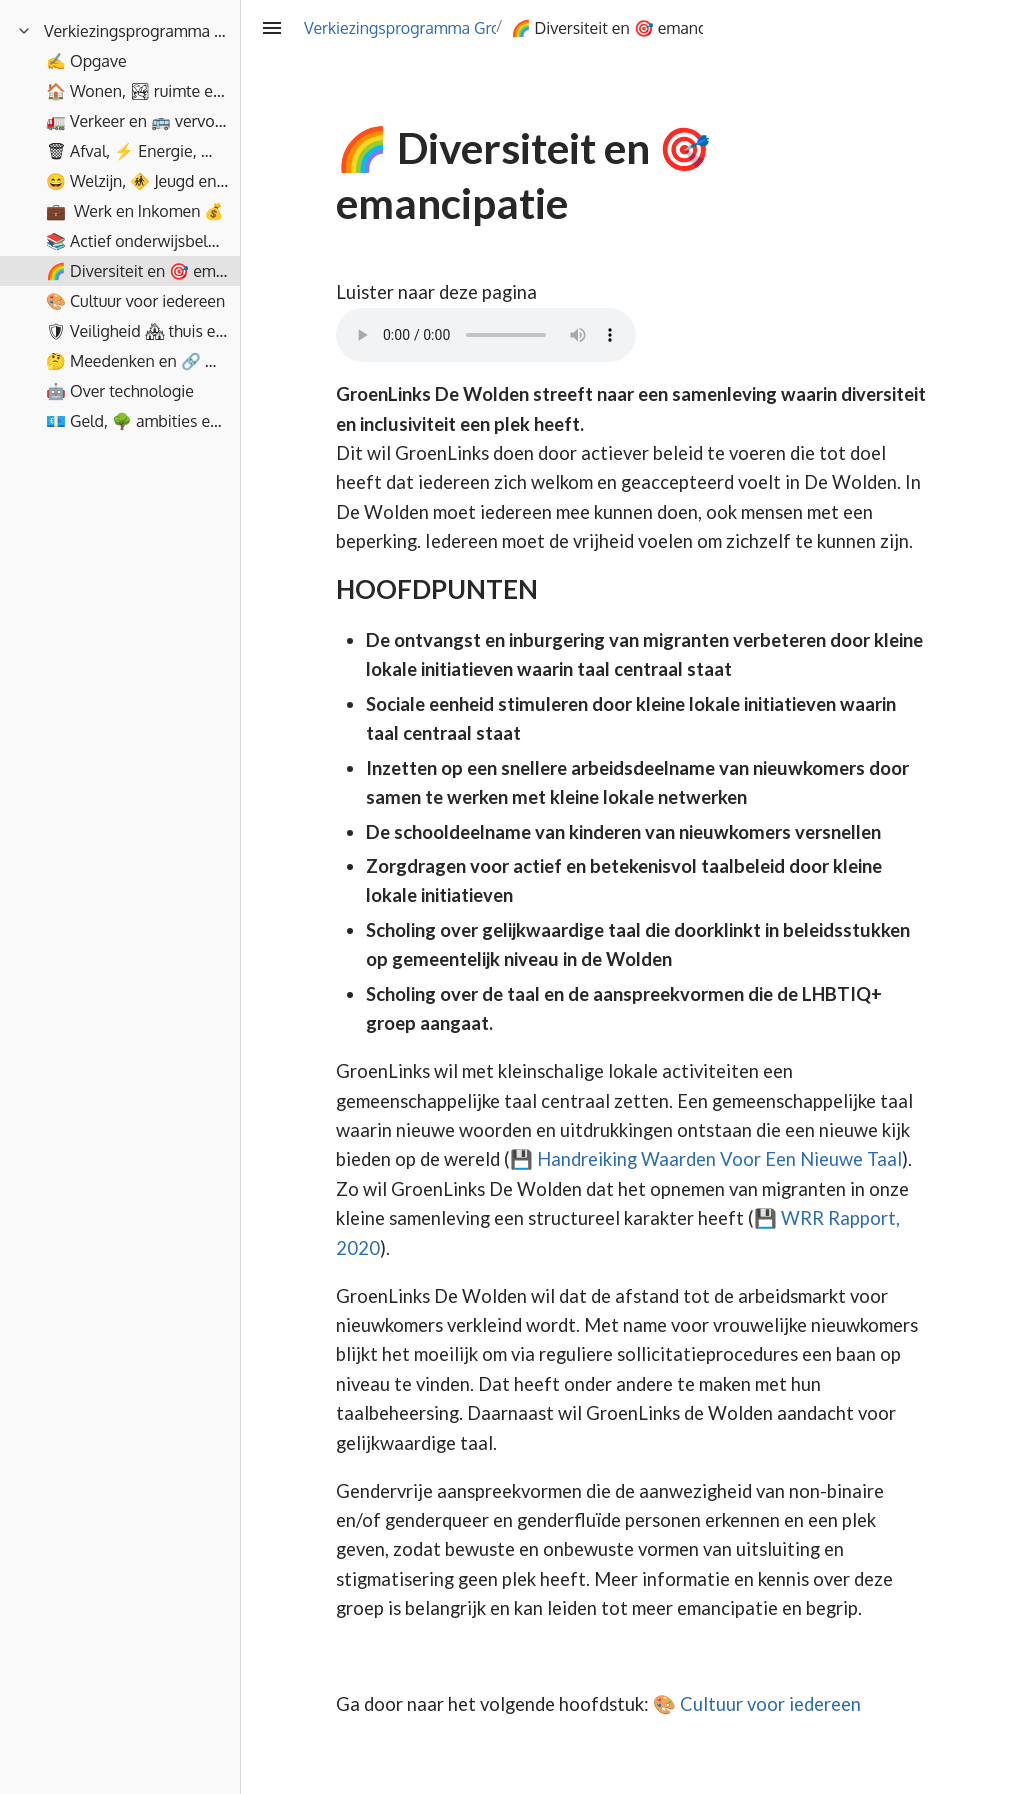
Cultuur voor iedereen (770, 1704)
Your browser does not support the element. (486, 335)
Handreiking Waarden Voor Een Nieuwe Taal (719, 1159)
